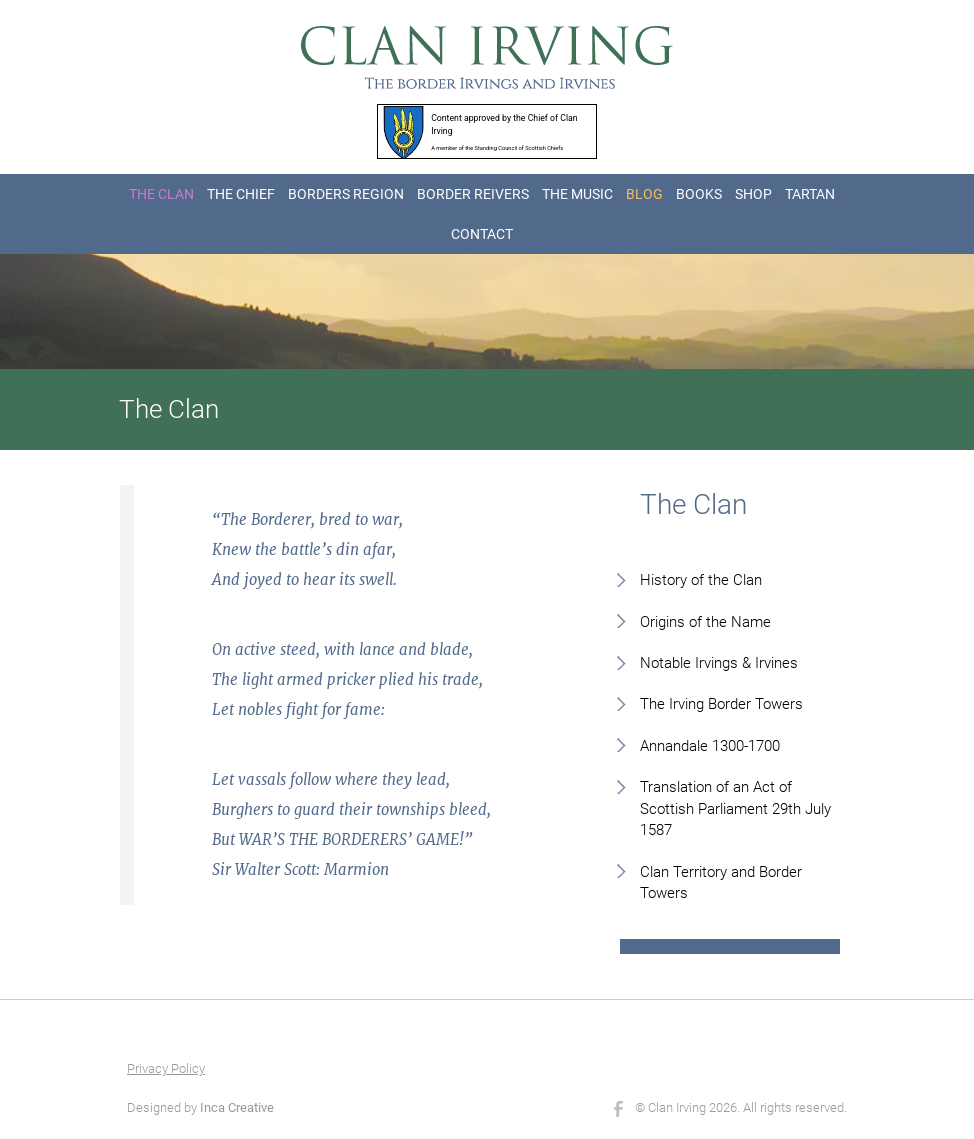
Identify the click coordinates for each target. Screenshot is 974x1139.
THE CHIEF (241, 194)
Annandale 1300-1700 (710, 746)
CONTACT (482, 234)
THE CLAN (161, 194)
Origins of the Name (705, 622)
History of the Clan (701, 580)
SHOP (753, 194)
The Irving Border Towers (721, 704)
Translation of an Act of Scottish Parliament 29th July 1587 (735, 808)
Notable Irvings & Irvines (719, 663)
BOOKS (699, 194)
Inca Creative (237, 1107)
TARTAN (810, 194)
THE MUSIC (577, 194)
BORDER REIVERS (473, 194)
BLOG (644, 194)
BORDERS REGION (346, 194)
